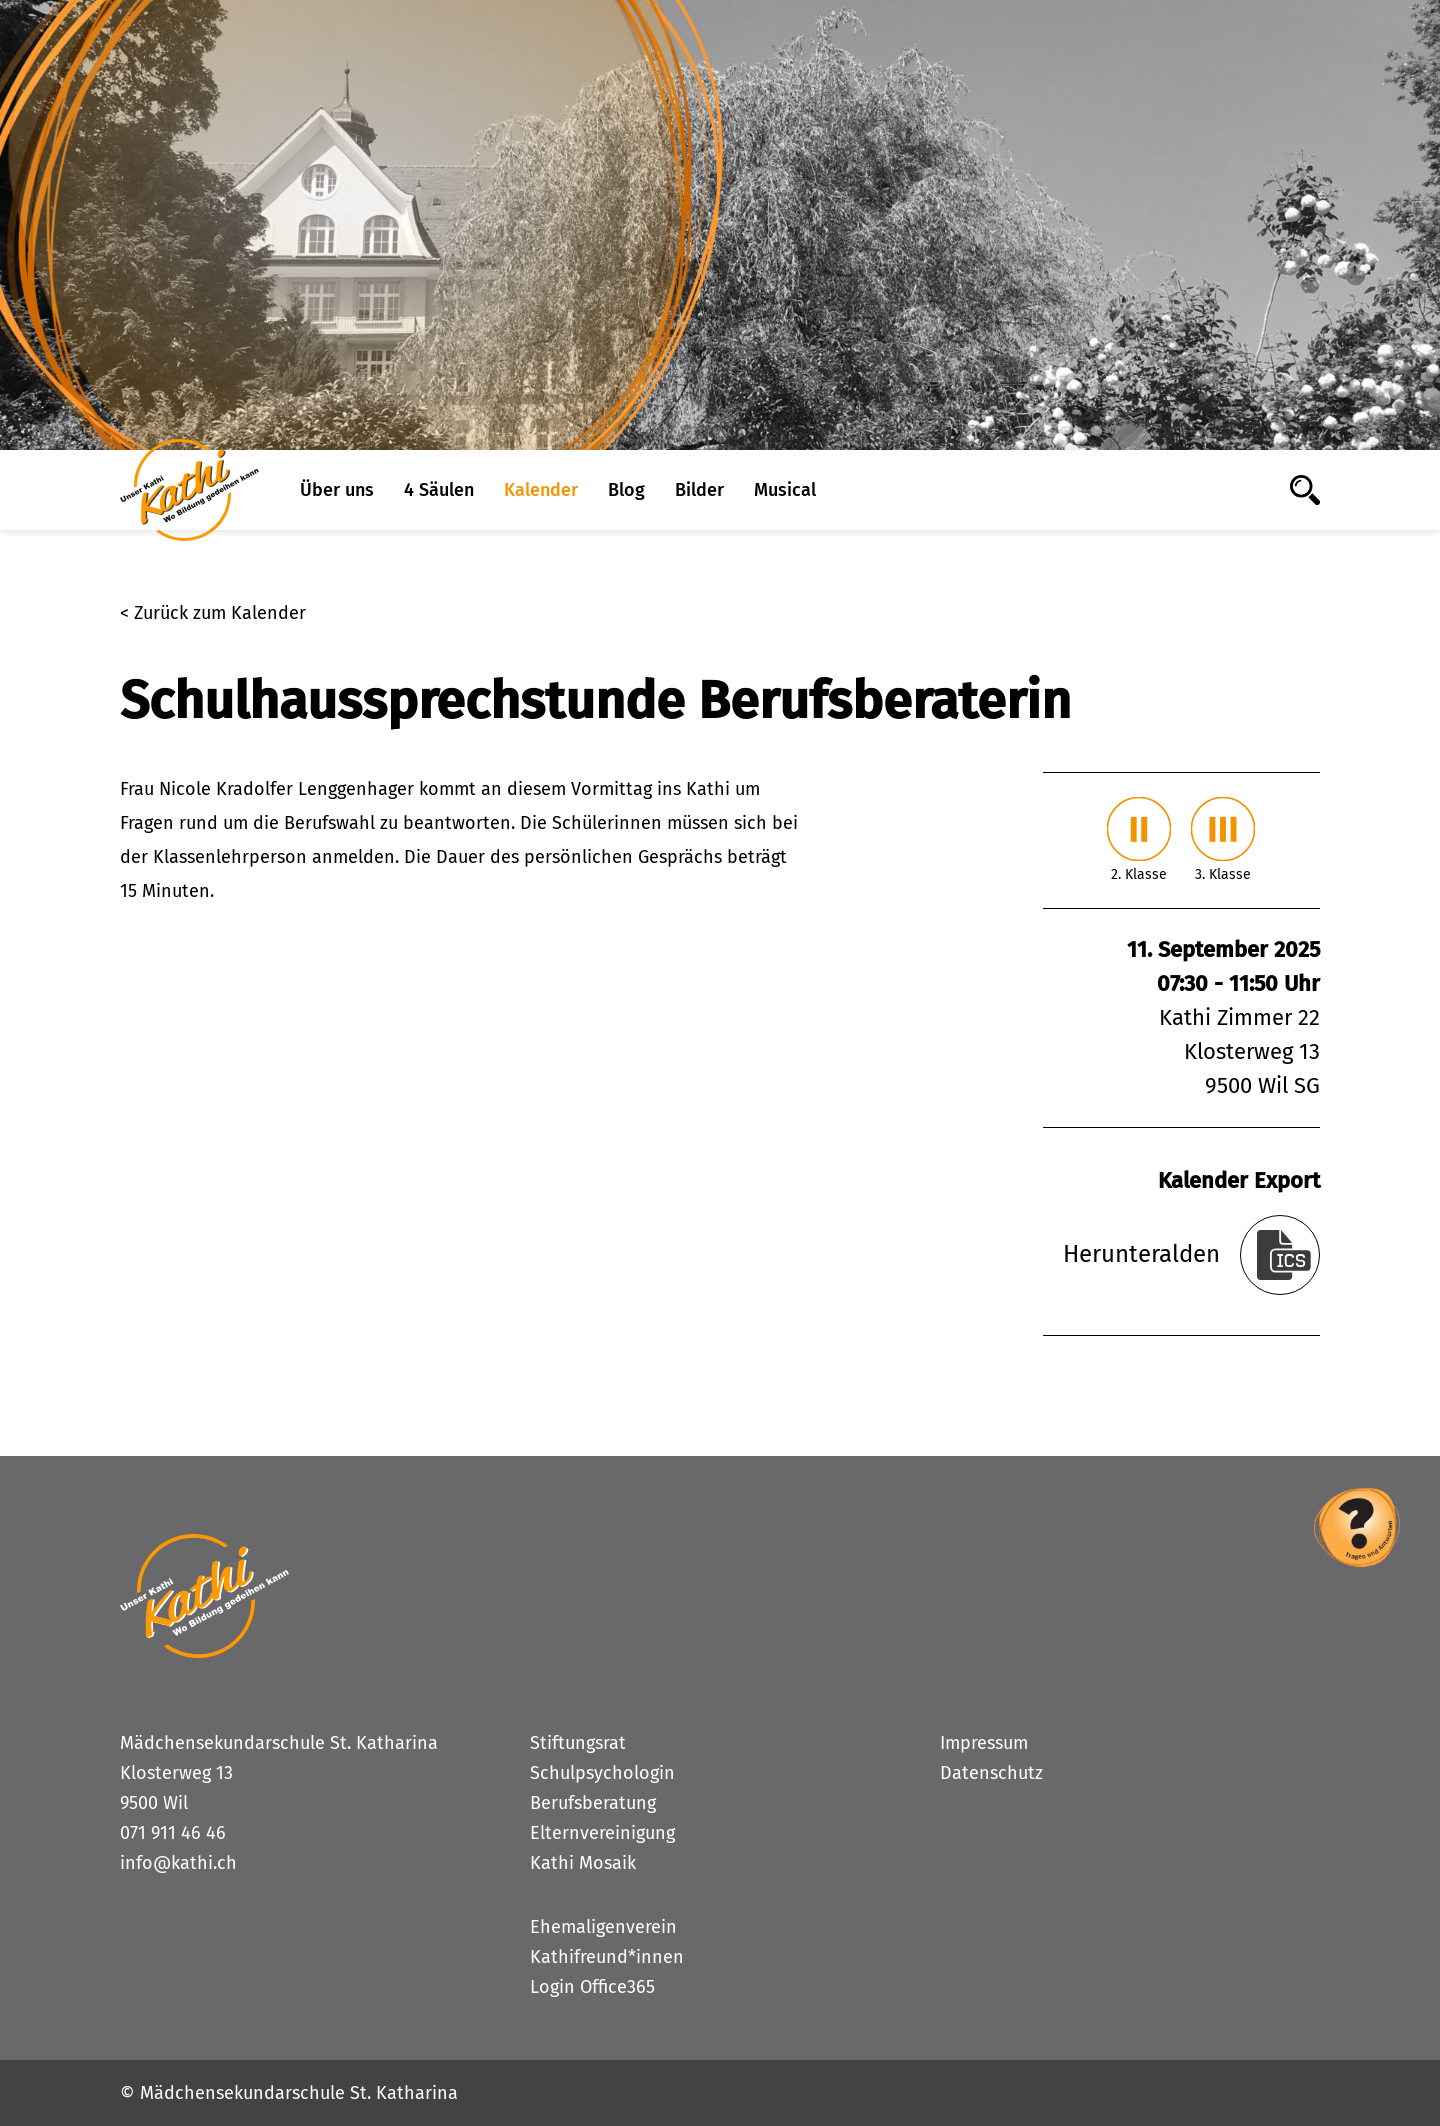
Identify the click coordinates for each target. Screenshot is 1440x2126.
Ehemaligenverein (603, 1927)
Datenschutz (991, 1773)
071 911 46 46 (173, 1833)
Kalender (541, 490)
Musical (785, 490)
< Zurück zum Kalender (213, 613)
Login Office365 (592, 1987)
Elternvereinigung (602, 1833)
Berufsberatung (593, 1803)
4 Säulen (439, 490)
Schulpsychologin (602, 1773)
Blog (626, 490)
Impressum (984, 1743)
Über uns (337, 490)
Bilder (699, 490)
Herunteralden (1141, 1254)
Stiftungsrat (578, 1743)
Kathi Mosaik (583, 1863)
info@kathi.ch (178, 1863)
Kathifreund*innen (607, 1957)
